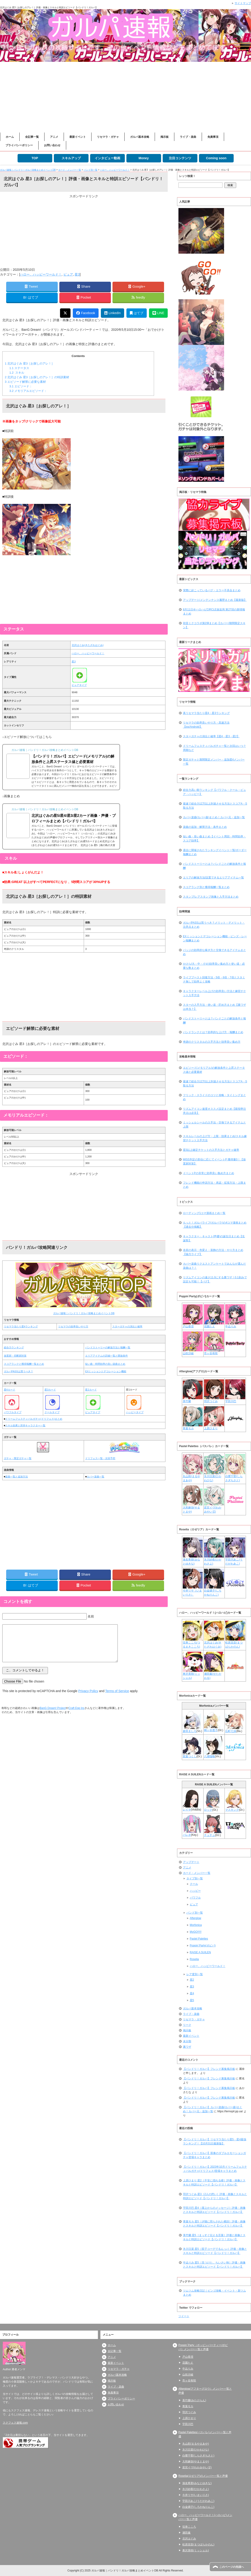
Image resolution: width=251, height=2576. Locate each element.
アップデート (191, 1862)
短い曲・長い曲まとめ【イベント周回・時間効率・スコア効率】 (214, 838)
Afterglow (195, 1918)
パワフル (195, 1897)
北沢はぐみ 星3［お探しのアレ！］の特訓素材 (37, 377)
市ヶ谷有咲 (189, 2380)
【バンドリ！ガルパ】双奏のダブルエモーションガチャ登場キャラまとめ (214, 2155)
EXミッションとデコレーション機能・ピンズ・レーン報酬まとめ (215, 938)
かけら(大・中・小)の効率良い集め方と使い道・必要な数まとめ (214, 965)
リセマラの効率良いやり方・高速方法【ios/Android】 (206, 724)
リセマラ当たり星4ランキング (21, 1326)
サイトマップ (243, 3)
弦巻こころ (189, 2526)
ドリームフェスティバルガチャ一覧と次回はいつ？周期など (214, 748)
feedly (138, 297)
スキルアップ (71, 158)
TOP (34, 158)
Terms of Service (117, 1691)
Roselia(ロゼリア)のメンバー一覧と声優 (203, 2475)
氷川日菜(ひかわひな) (195, 2449)
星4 (192, 1993)
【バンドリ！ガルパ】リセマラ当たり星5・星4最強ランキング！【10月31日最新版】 (214, 2141)
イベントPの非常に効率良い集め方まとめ (208, 1173)
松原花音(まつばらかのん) (198, 2544)
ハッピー (195, 1890)
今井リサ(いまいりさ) (195, 2495)
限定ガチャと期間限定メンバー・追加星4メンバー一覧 (214, 761)
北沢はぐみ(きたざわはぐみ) (87, 645)
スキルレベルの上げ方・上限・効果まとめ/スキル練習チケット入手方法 (215, 1138)
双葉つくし (189, 1756)
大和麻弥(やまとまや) (195, 2461)
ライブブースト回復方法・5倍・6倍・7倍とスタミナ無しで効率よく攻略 (214, 979)
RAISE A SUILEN (200, 1952)
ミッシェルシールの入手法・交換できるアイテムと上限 (214, 1124)
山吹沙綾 (187, 2374)
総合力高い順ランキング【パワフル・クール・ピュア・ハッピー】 (214, 792)
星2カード (91, 1389)
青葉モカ (187, 2406)
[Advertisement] (125, 97)
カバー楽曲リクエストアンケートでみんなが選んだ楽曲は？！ (214, 1265)
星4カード (9, 1389)
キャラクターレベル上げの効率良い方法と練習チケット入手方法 (214, 993)
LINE (158, 313)
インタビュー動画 (107, 158)
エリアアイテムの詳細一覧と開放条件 (106, 1355)
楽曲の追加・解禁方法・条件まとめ (205, 826)
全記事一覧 (32, 136)
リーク (187, 2024)
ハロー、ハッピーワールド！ (41, 274)
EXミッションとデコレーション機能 (105, 1371)
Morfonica (196, 1925)
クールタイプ (52, 1412)
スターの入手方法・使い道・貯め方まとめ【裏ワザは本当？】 (214, 1007)
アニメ (54, 136)
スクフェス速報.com (15, 2422)
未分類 (187, 2041)
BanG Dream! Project (53, 1708)
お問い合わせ (52, 145)
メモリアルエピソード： (28, 391)
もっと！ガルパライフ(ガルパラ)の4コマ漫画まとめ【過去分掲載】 (215, 1224)
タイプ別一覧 (194, 1878)
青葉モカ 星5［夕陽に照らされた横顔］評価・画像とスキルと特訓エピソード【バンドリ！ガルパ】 (214, 2223)
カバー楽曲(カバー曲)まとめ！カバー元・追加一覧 (214, 817)
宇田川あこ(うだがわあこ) (198, 2501)
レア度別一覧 (194, 1974)
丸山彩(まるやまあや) (195, 2443)
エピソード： (20, 386)
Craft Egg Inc (76, 1708)
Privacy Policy (88, 1691)
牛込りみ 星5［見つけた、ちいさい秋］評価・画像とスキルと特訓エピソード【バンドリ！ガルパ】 (214, 2264)
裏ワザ (187, 2046)
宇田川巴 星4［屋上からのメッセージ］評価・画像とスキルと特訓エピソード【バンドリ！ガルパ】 (214, 2210)
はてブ (136, 313)
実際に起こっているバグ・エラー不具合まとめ (212, 590)
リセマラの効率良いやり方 (73, 1326)
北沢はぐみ (189, 2538)
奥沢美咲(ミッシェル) (195, 2550)
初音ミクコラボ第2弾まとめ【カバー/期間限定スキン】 (214, 625)
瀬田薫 (186, 2532)
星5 (192, 2000)
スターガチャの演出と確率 (127, 1326)
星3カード (50, 1389)
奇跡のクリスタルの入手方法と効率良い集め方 (212, 1041)
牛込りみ (187, 2368)
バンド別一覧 (194, 1912)
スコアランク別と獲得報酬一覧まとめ (206, 887)
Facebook (85, 313)
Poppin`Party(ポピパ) (203, 1945)
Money (144, 158)
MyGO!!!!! (195, 1931)
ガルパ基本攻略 (139, 136)
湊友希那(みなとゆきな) (197, 2483)
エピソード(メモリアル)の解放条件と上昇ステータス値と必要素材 (214, 1069)
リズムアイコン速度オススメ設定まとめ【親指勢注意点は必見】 (214, 1111)
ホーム (10, 136)
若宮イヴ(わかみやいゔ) (197, 2467)
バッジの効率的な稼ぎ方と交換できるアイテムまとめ (214, 952)
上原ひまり (189, 2418)
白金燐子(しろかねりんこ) (198, 2506)
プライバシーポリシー (19, 145)
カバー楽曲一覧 (95, 1476)
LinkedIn (112, 313)
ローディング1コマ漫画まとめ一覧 (204, 1213)
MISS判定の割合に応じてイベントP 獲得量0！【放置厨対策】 (214, 1161)
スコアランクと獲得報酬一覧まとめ (24, 1363)
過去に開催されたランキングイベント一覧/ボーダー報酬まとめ (215, 852)
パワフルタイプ (12, 1412)
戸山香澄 (187, 2356)
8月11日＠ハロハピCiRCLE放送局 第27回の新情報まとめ (214, 611)
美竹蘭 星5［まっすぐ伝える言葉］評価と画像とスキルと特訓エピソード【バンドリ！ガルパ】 (214, 2237)
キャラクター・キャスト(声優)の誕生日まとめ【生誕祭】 (214, 1238)
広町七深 (230, 1731)
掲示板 (164, 136)
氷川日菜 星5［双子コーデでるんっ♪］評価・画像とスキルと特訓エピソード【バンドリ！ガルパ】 (215, 2251)
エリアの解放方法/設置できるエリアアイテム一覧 (213, 877)
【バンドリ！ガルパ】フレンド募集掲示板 (209, 2069)
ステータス (19, 368)
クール (194, 1884)
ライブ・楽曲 (188, 136)
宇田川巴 (187, 2424)
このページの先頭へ (231, 2566)
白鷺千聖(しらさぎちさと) (198, 2455)
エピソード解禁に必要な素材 (25, 381)
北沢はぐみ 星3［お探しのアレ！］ (29, 363)
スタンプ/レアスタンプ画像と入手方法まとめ (210, 896)
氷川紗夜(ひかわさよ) (195, 2489)
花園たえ (187, 2362)
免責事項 (212, 136)
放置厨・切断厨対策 (15, 1355)
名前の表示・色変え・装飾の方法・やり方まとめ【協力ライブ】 (213, 1252)
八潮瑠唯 (209, 1756)
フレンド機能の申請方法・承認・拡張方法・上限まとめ (214, 1184)
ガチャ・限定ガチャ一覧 (27, 1450)
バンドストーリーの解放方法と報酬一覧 (107, 1347)
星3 (77, 274)
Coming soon (216, 158)
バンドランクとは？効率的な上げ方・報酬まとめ (213, 1032)
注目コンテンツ (180, 158)
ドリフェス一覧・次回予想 (112, 1451)
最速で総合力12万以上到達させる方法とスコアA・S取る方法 (215, 805)
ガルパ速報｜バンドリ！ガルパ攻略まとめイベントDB (83, 1288)
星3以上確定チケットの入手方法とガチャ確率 (211, 1149)
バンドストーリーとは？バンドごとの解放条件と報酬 (214, 866)
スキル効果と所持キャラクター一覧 (25, 1425)
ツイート (183, 2316)
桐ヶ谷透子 (211, 1730)
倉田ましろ (189, 1731)
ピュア (68, 274)
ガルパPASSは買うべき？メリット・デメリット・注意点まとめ (214, 924)
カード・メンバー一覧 (196, 1873)
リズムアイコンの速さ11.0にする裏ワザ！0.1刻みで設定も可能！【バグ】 (215, 1279)
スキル (16, 372)
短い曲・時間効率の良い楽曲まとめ (105, 1363)
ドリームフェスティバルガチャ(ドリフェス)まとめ (33, 1418)
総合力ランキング (14, 1347)
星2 (192, 1979)
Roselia (194, 1959)
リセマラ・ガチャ (108, 136)
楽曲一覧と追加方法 (16, 1476)
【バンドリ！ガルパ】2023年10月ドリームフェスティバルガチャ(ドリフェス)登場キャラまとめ (215, 2168)
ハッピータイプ (135, 1412)
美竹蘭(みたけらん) (194, 2400)
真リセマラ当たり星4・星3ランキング (206, 713)
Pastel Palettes (199, 1938)
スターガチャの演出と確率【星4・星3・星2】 (211, 736)
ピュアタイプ (79, 685)
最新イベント (77, 136)
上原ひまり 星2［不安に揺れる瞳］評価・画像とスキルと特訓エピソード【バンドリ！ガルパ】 (214, 2182)
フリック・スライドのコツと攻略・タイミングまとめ (214, 1097)
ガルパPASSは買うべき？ (18, 1371)
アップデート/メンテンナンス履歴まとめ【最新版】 (215, 600)
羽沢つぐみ (189, 2412)
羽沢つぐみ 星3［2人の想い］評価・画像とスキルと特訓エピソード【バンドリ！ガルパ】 (215, 2196)
